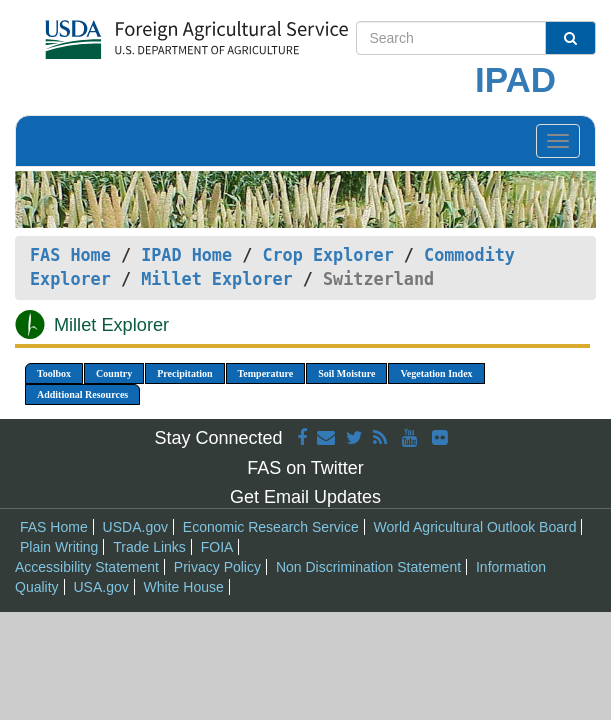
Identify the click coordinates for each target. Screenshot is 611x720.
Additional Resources (82, 394)
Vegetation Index (436, 373)
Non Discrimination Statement (368, 567)
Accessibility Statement (87, 567)
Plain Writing (59, 547)
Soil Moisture (346, 373)
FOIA (217, 547)
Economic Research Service (271, 527)
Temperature (266, 373)
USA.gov (100, 587)
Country (114, 373)
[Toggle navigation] (558, 141)
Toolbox (54, 373)
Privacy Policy (217, 567)
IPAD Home (186, 255)
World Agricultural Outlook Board (475, 527)
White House (184, 587)
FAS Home (70, 255)
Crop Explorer (327, 255)
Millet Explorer (217, 279)
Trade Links (149, 547)
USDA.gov (135, 527)
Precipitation (184, 373)
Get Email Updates (305, 497)
